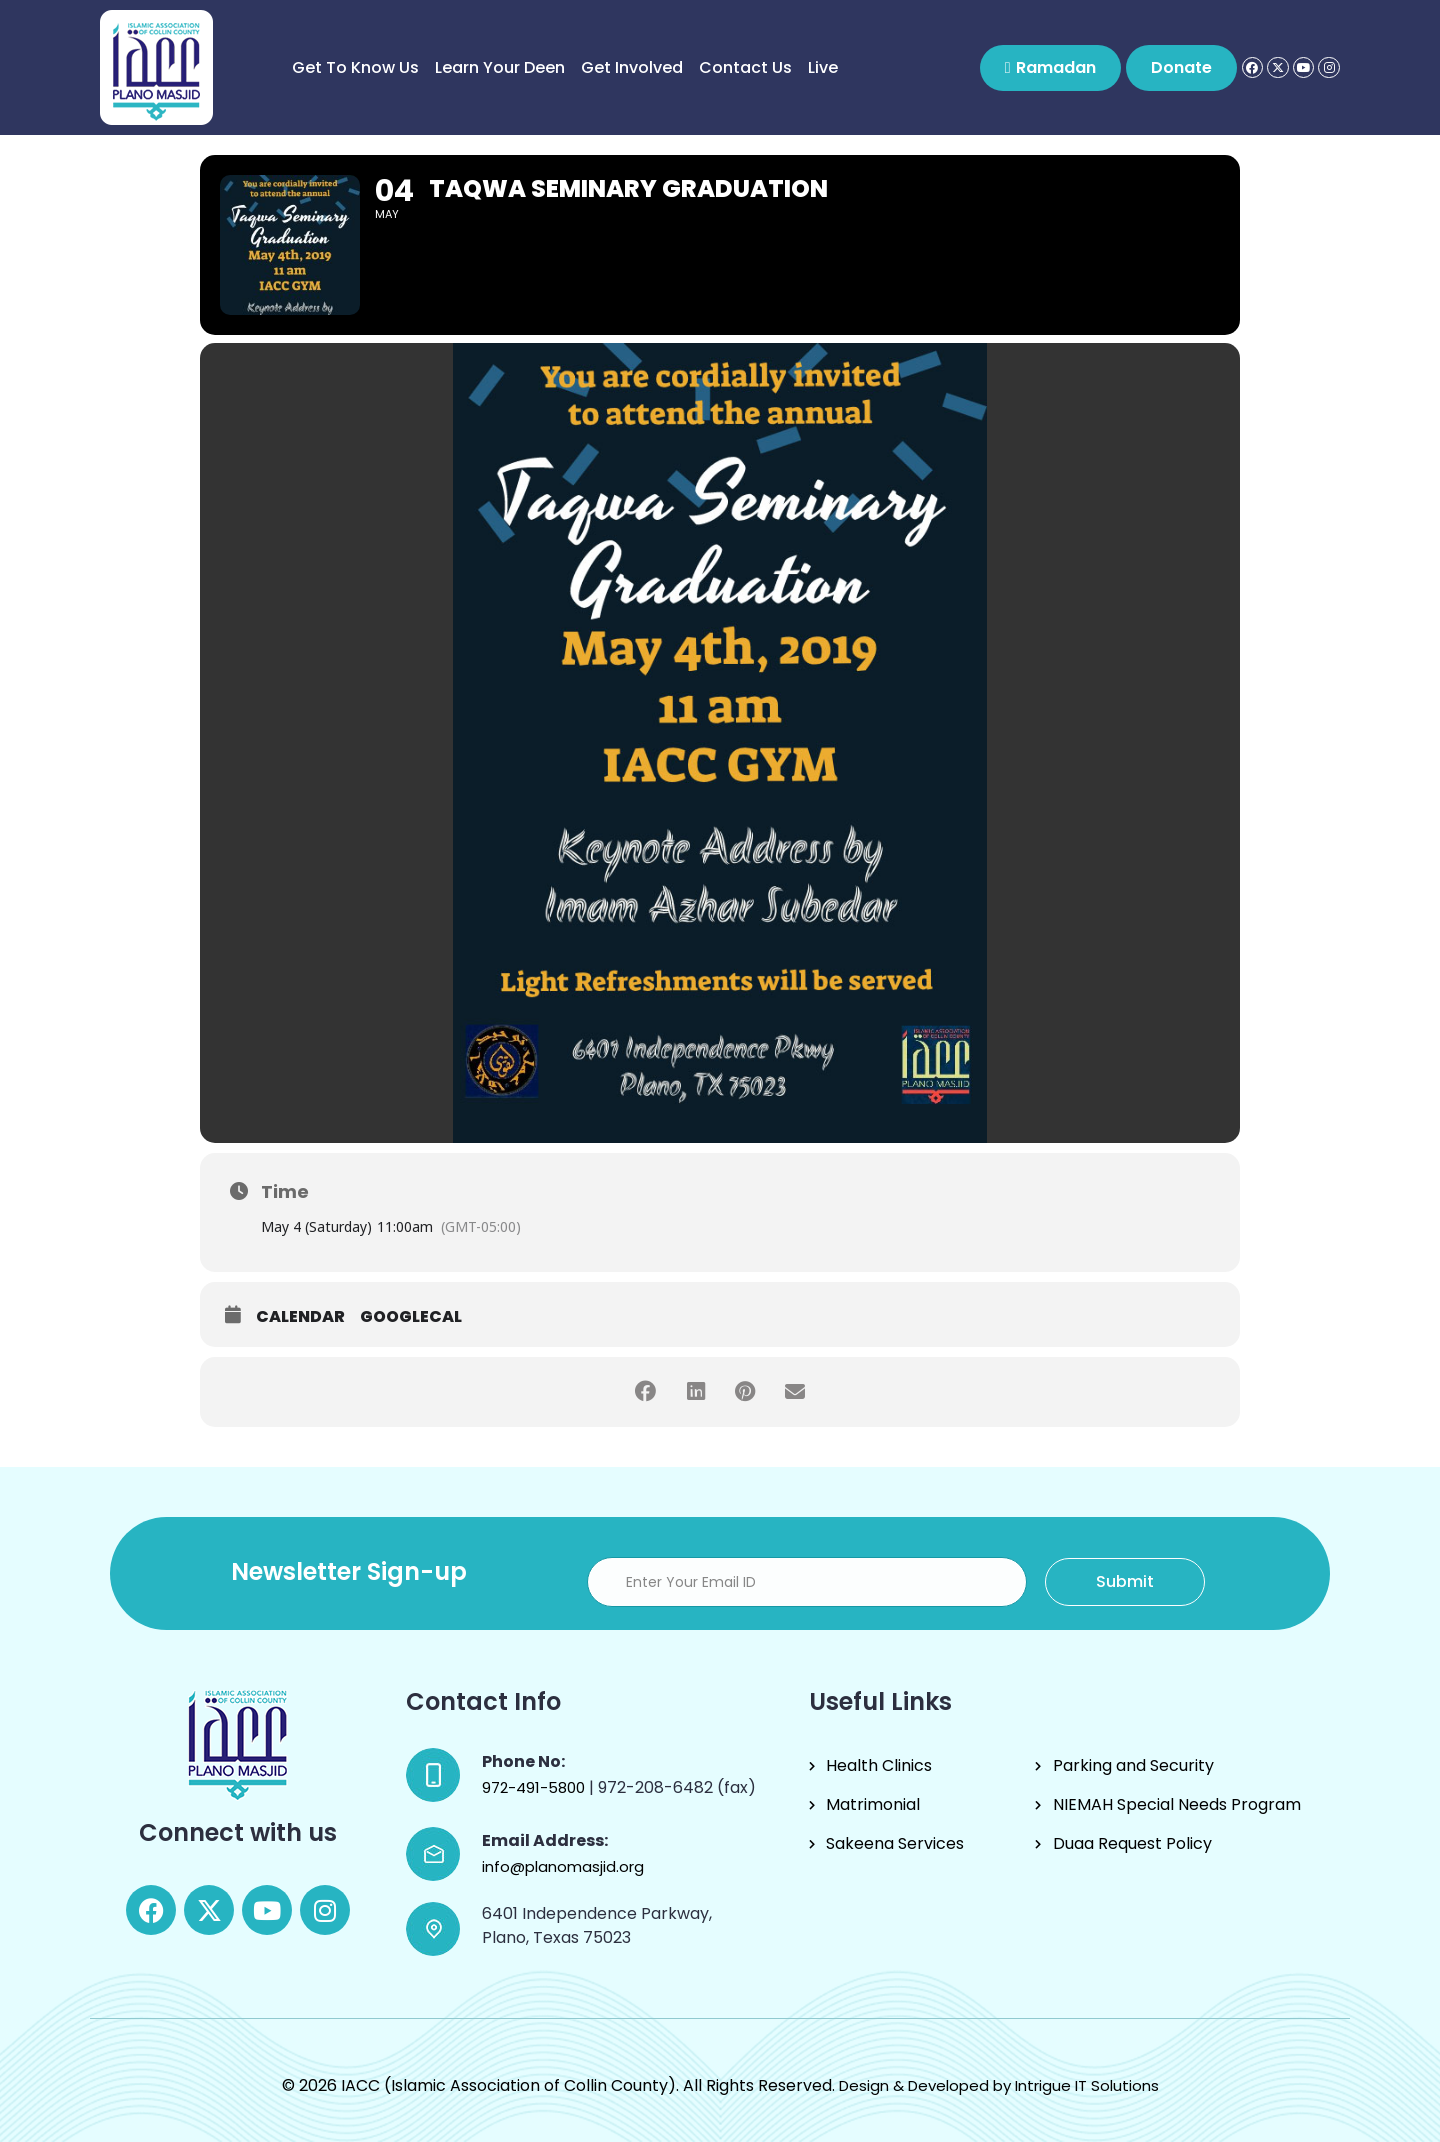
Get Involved (632, 67)
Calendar (300, 1317)
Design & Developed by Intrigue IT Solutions (999, 2085)
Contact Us (745, 67)
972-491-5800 (535, 1787)
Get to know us (355, 67)
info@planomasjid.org (563, 1866)
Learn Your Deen (500, 67)
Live (823, 67)
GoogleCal (411, 1317)
